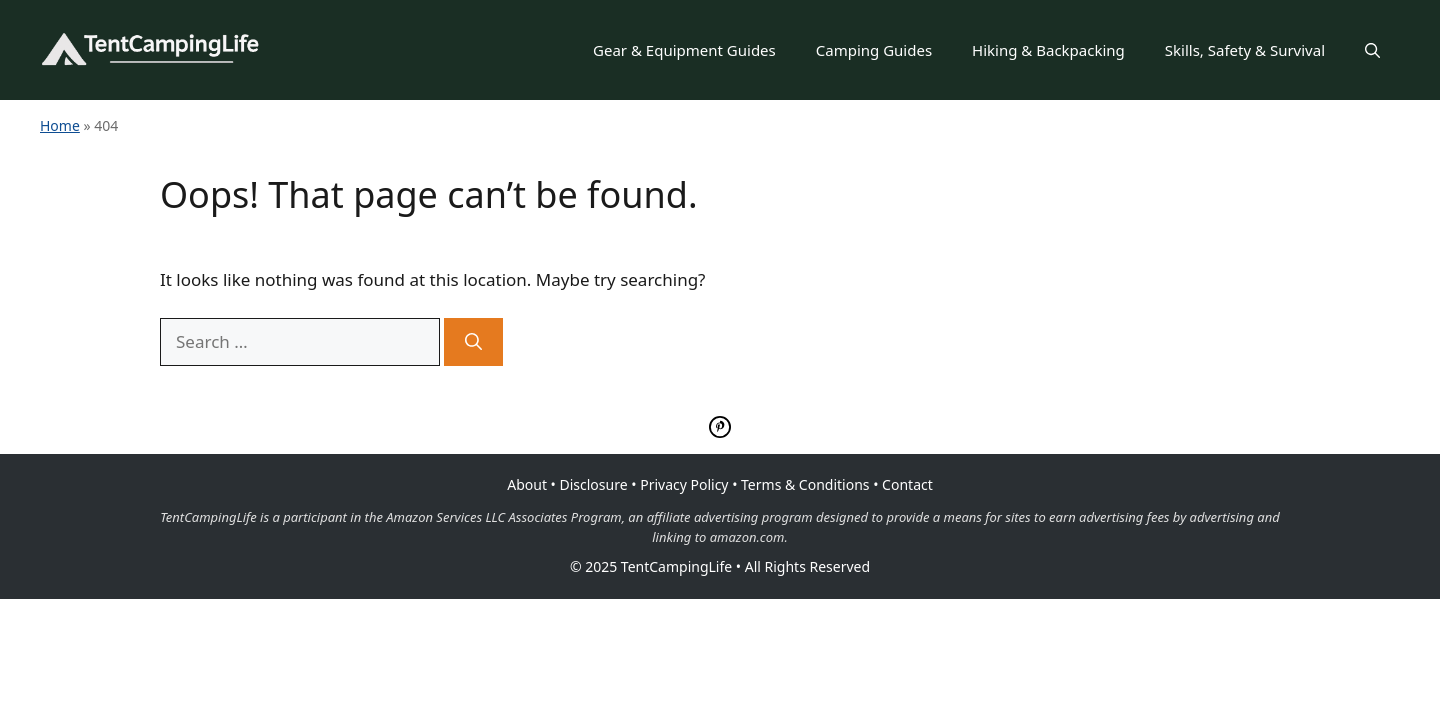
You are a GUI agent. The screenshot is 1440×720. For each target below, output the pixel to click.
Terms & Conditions (805, 484)
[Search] (473, 342)
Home (60, 125)
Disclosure (594, 484)
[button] (1372, 50)
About (527, 484)
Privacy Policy (684, 484)
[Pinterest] (720, 430)
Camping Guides (874, 50)
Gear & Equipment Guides (684, 50)
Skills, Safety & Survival (1245, 50)
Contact (907, 484)
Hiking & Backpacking (1048, 50)
